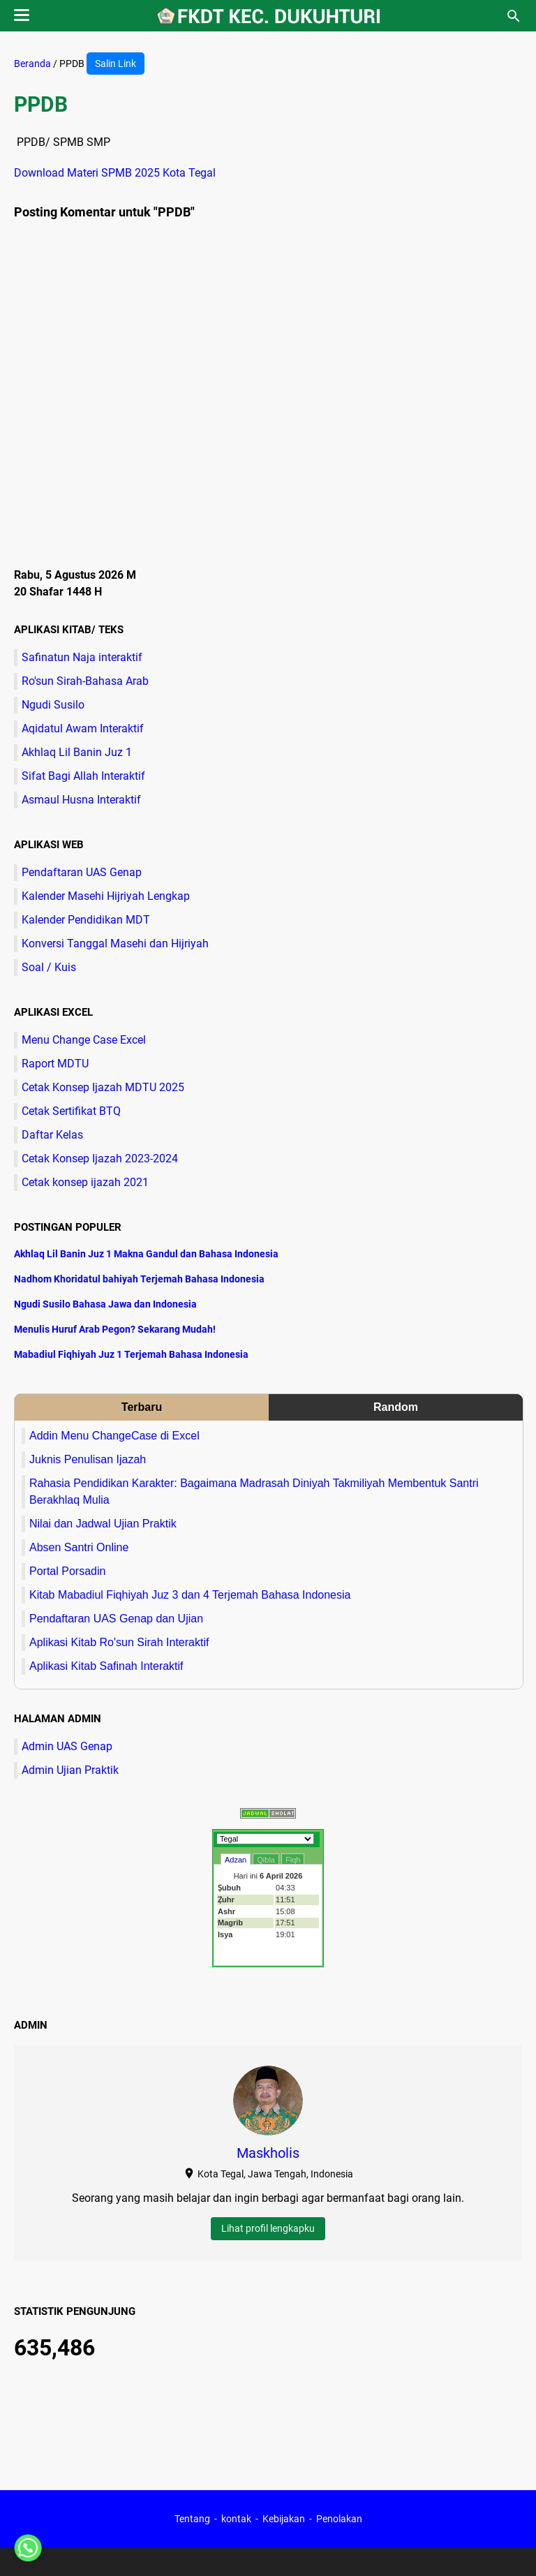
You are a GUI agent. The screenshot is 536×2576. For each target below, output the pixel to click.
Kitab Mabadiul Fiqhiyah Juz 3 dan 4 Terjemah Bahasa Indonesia (189, 1595)
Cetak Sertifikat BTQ (71, 1111)
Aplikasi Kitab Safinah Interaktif (106, 1666)
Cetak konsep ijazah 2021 (85, 1182)
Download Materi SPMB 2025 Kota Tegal (115, 172)
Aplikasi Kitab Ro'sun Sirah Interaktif (119, 1642)
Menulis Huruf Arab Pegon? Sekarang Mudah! (115, 1329)
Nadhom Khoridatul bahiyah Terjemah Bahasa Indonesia (139, 1279)
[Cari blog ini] (513, 16)
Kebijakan (283, 2518)
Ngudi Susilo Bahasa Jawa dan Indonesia (105, 1304)
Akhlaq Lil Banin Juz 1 (77, 752)
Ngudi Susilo (53, 704)
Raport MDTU (55, 1063)
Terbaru (141, 1407)
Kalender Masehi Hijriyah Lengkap (106, 896)
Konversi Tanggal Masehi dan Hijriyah (115, 943)
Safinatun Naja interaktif (82, 657)
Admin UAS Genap (67, 1746)
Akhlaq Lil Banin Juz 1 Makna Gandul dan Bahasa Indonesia (146, 1253)
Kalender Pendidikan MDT (86, 919)
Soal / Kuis (49, 967)
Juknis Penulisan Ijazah (87, 1459)
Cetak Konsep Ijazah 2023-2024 (100, 1158)
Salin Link (115, 63)
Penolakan (339, 2518)
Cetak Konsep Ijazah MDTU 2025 (103, 1087)
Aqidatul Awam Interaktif (83, 728)
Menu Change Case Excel (84, 1039)
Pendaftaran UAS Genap (82, 872)
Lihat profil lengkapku (268, 2228)
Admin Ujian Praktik (70, 1770)
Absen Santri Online (78, 1547)
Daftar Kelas (52, 1134)
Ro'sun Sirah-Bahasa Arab (85, 681)
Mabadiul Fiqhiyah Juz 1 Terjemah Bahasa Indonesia (131, 1354)
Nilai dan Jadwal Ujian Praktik (103, 1524)
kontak (236, 2518)
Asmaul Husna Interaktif (81, 799)
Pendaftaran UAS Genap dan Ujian (116, 1618)
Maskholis (268, 2153)
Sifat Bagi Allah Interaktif (83, 776)
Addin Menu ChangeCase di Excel (114, 1436)
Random (395, 1407)
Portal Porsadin (67, 1571)
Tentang (192, 2518)
